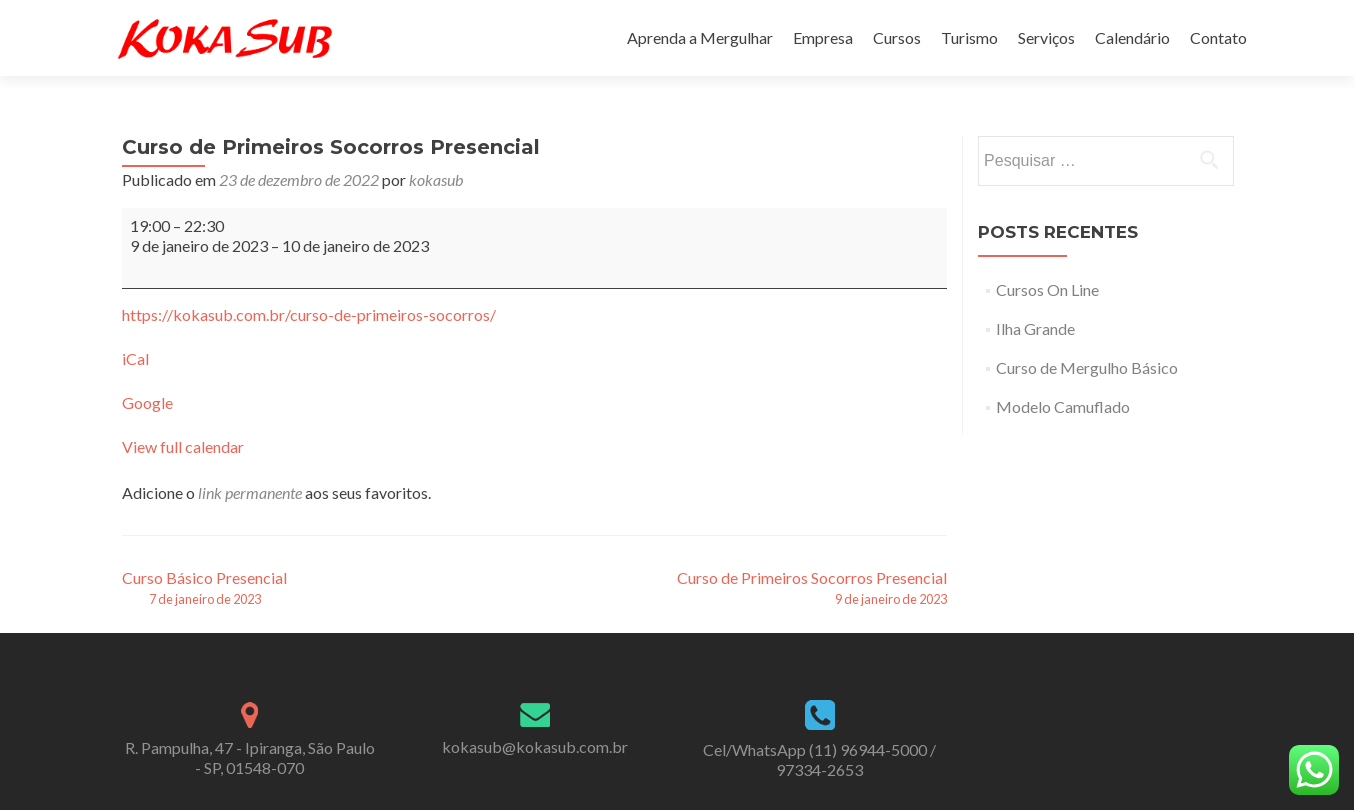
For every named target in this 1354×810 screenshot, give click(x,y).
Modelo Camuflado (1063, 406)
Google (147, 402)
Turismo (969, 37)
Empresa (823, 37)
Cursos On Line (1047, 289)
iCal (135, 358)
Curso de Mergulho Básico (1087, 367)
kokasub (436, 179)
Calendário (1132, 37)
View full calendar (183, 446)
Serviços (1046, 37)
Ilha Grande (1035, 328)
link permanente (250, 492)
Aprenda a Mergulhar (700, 37)
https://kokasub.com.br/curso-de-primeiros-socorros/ (309, 314)
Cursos (897, 37)
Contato (1218, 37)
